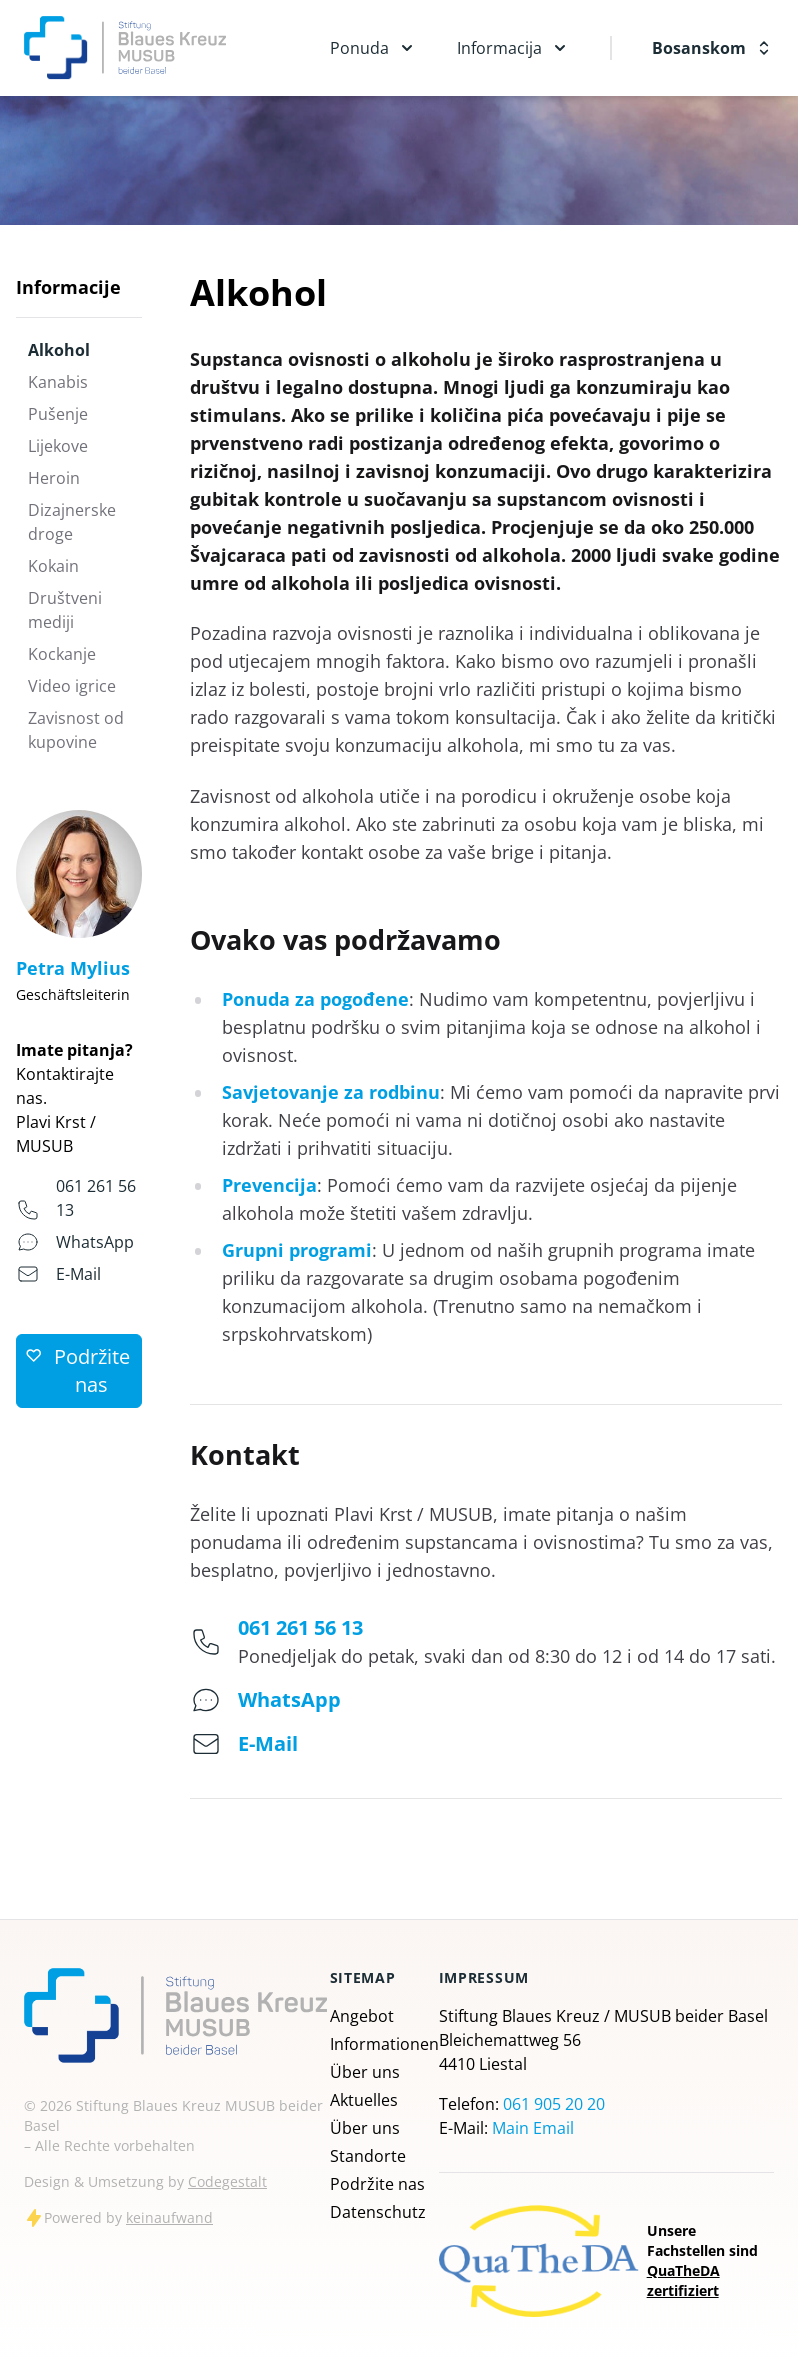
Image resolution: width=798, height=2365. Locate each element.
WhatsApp (95, 1242)
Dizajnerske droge (72, 522)
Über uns (365, 2072)
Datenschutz (378, 2212)
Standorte (368, 2156)
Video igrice (72, 686)
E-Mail (78, 1274)
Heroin (54, 478)
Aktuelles (364, 2100)
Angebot (362, 2016)
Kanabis (58, 382)
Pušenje (58, 414)
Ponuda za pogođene (315, 999)
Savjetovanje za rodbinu (331, 1092)
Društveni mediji (65, 610)
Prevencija (269, 1185)
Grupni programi (297, 1250)
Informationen (384, 2044)
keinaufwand (169, 2217)
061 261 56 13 (300, 1627)
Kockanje (62, 654)
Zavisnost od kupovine (76, 730)
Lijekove (58, 446)
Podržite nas (377, 2184)
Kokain (53, 566)
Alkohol (59, 350)
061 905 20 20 (554, 2104)
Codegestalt (227, 2181)
